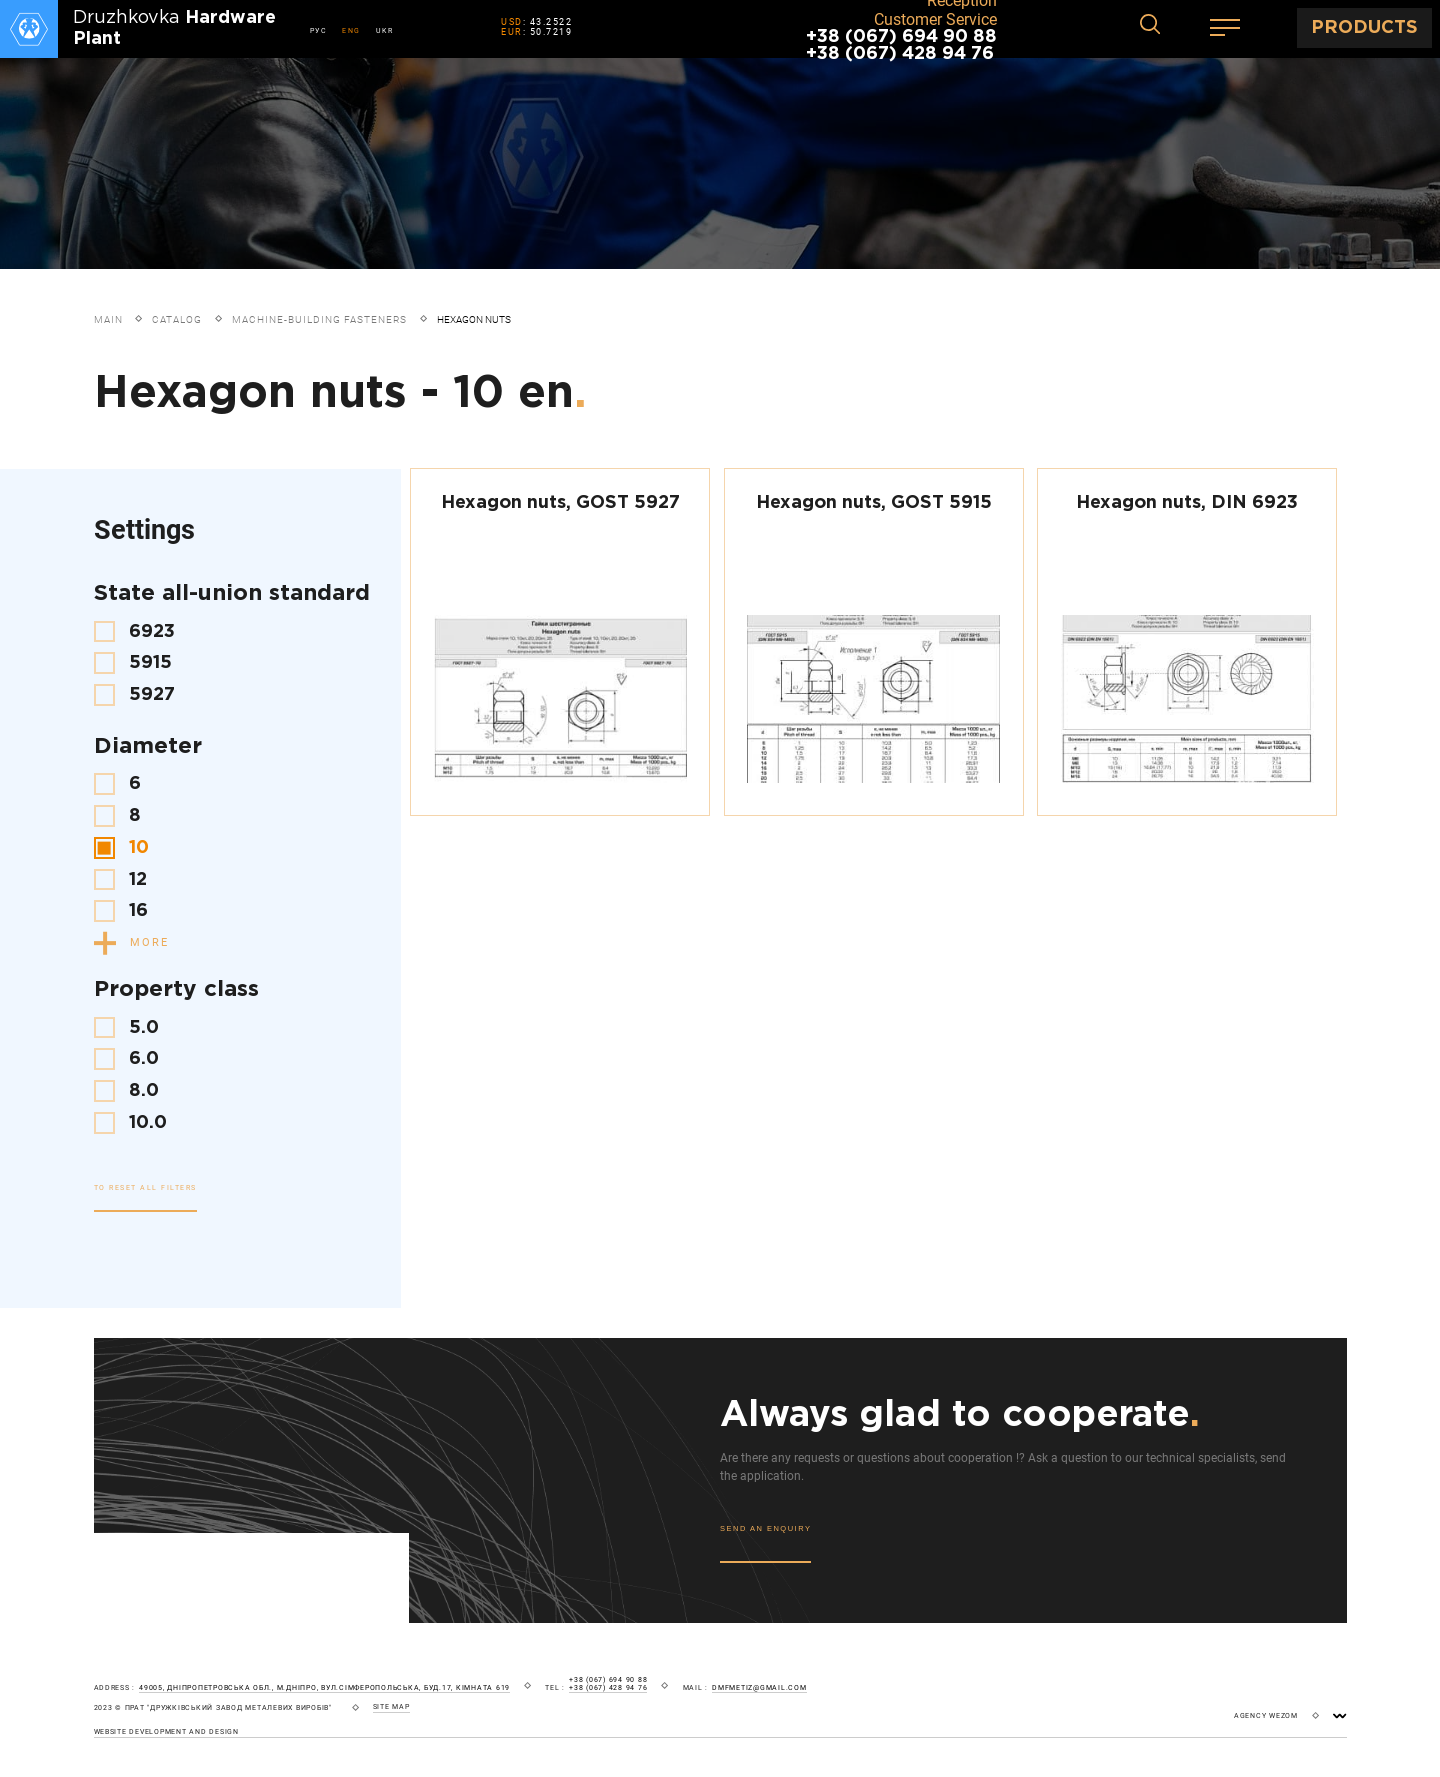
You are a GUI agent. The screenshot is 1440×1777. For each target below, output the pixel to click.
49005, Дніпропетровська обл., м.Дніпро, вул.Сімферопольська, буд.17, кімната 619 (324, 1688)
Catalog (177, 319)
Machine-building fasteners (319, 319)
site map (391, 1707)
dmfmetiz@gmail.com (759, 1688)
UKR (385, 30)
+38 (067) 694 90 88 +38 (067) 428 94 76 (901, 45)
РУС (319, 30)
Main (108, 319)
